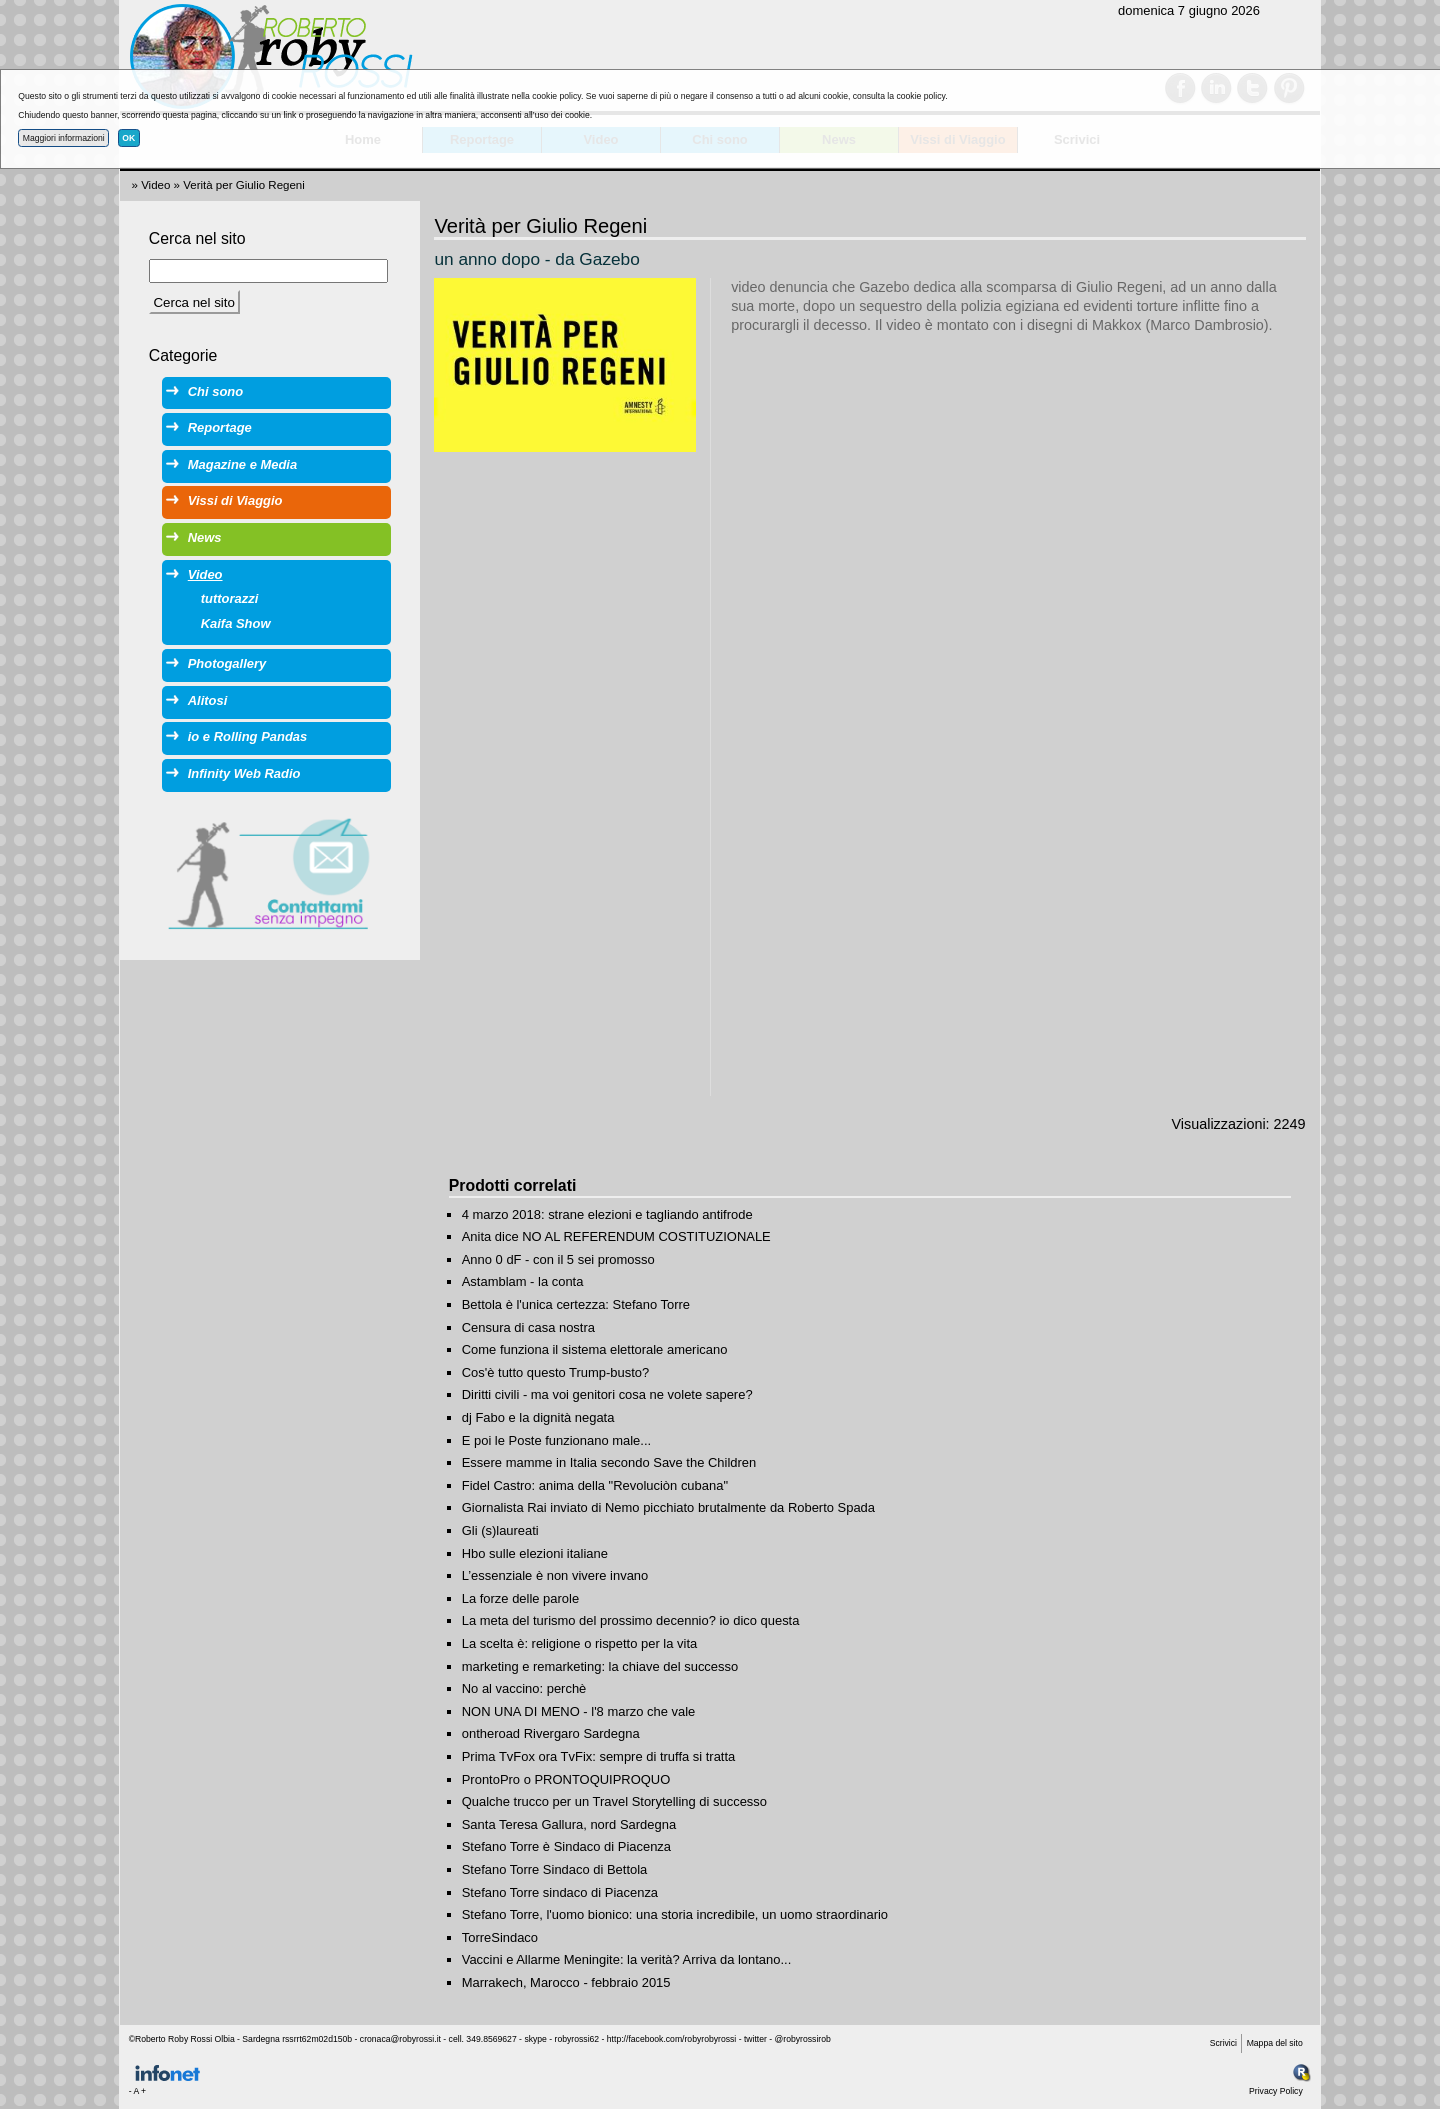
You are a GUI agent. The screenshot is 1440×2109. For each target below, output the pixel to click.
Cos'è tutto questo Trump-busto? (556, 1372)
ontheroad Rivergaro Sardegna (551, 1733)
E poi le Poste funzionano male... (556, 1440)
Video (155, 185)
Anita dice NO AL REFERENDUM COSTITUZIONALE (616, 1236)
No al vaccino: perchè (524, 1688)
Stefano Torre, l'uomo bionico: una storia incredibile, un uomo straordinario (675, 1914)
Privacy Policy (1276, 2091)
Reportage (220, 427)
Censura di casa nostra (528, 1327)
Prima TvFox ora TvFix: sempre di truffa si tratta (599, 1756)
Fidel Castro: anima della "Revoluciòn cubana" (595, 1485)
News (205, 537)
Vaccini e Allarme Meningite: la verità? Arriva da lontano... (627, 1959)
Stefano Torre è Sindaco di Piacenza (566, 1846)
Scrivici (1223, 2043)
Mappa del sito (1275, 2043)
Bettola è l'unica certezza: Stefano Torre (576, 1304)
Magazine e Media (242, 464)
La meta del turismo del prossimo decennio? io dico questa (631, 1620)
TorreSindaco (500, 1937)
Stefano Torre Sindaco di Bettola (555, 1869)
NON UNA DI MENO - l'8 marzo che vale (579, 1711)
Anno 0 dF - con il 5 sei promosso (558, 1259)
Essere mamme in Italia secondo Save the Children (609, 1462)
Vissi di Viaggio (235, 500)
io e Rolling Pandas (247, 736)
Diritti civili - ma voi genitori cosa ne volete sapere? (607, 1394)
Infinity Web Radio (244, 773)
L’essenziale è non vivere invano (555, 1575)
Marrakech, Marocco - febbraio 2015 (566, 1982)
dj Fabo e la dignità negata (538, 1417)
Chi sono (215, 391)
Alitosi (208, 700)
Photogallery (227, 663)
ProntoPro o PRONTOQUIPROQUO (566, 1779)
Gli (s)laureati (500, 1530)
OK (128, 138)
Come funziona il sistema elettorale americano (595, 1349)
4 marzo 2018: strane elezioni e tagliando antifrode (607, 1214)
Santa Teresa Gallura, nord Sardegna (569, 1824)
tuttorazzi (230, 598)
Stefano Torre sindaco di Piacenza (560, 1892)
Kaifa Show (236, 623)
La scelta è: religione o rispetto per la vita (579, 1643)
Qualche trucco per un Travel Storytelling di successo (614, 1801)
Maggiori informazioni (64, 138)
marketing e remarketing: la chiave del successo (600, 1666)
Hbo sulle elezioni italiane (535, 1553)
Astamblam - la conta (523, 1281)
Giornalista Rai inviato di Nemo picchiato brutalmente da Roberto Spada (668, 1507)
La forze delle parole (520, 1598)
